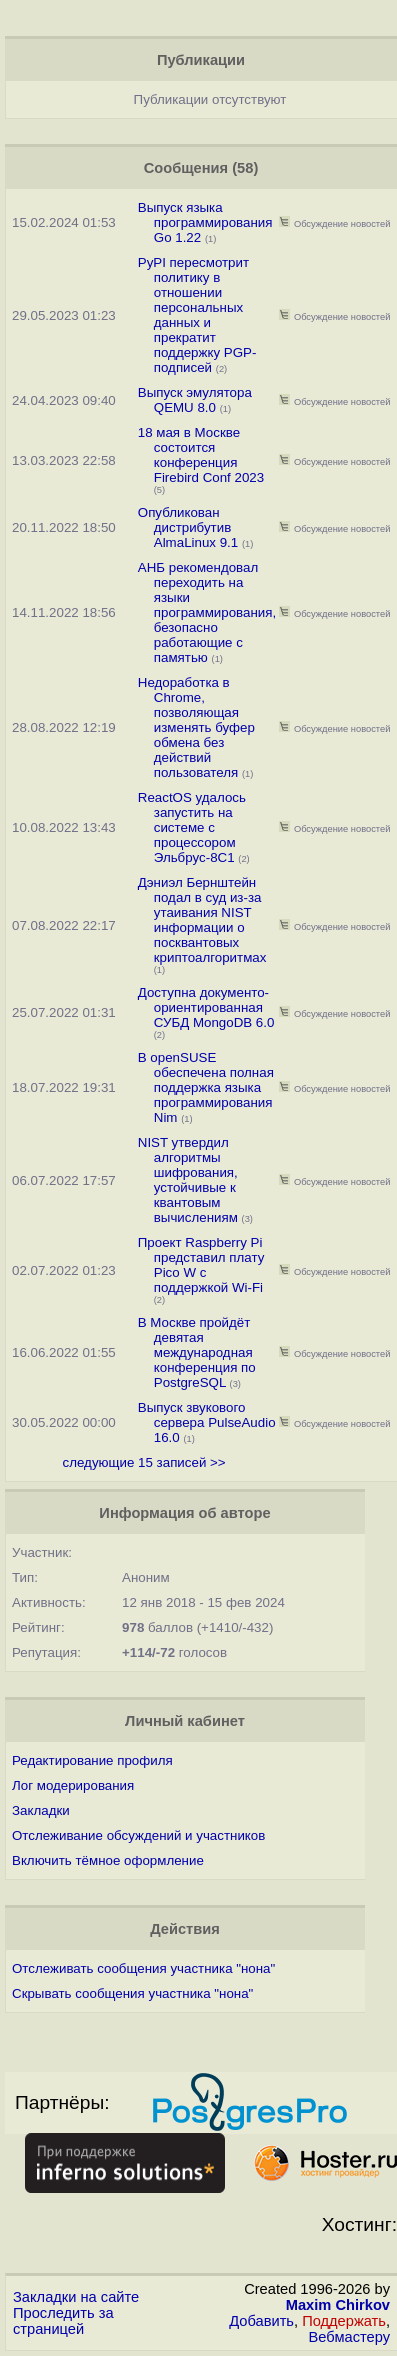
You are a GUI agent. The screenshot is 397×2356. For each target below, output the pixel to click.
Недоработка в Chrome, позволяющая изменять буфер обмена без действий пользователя (196, 727)
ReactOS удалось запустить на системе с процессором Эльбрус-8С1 (192, 827)
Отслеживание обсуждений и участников (138, 1835)
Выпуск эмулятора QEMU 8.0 (195, 400)
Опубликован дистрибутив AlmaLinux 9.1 (188, 527)
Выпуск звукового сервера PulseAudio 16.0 (207, 1422)
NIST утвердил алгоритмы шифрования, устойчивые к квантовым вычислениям (188, 1180)
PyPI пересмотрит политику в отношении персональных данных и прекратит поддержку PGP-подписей (197, 315)
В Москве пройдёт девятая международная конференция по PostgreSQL (197, 1352)
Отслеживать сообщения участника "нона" (143, 1968)
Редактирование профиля (92, 1760)
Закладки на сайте (76, 2297)
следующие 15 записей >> (144, 1462)
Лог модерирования (73, 1785)
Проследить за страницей (63, 2321)
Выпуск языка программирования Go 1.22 (205, 222)
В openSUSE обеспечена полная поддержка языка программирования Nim (206, 1087)
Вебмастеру (349, 2337)
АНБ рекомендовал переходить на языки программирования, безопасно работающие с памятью (207, 612)
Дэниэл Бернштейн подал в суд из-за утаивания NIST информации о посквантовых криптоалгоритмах (202, 920)
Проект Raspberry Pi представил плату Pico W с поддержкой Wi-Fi (201, 1265)
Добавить (261, 2321)
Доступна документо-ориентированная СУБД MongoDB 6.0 (206, 1007)
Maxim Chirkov (338, 2305)
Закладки (41, 1810)
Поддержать (344, 2321)
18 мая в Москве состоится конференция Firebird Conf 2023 (201, 455)
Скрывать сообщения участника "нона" (132, 1993)
